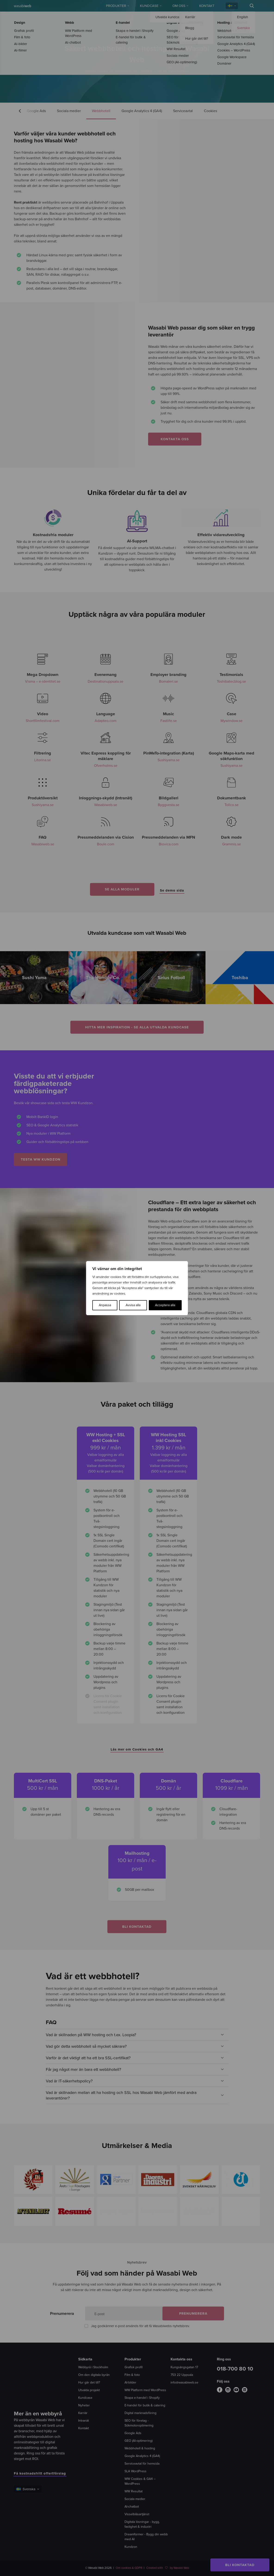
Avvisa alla (133, 1305)
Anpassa (105, 1305)
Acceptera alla (165, 1305)
